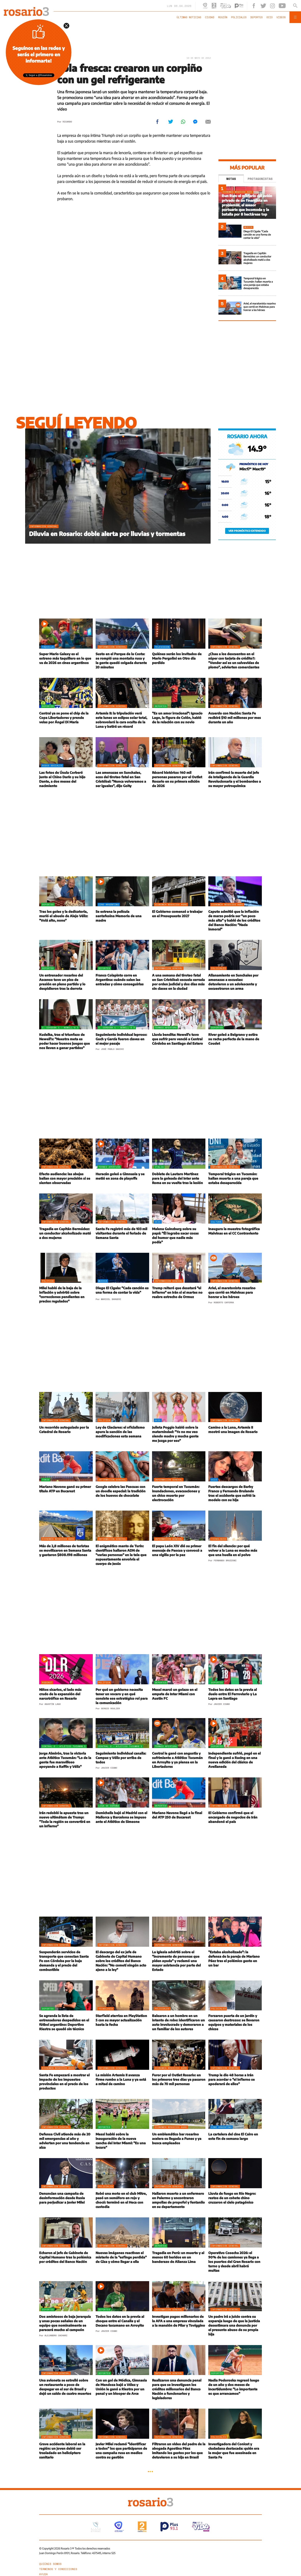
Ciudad (209, 17)
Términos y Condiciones (58, 2569)
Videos (281, 17)
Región (222, 17)
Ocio (269, 17)
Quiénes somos (50, 2564)
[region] (150, 39)
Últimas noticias (189, 17)
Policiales (238, 17)
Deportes (256, 17)
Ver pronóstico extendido (247, 530)
